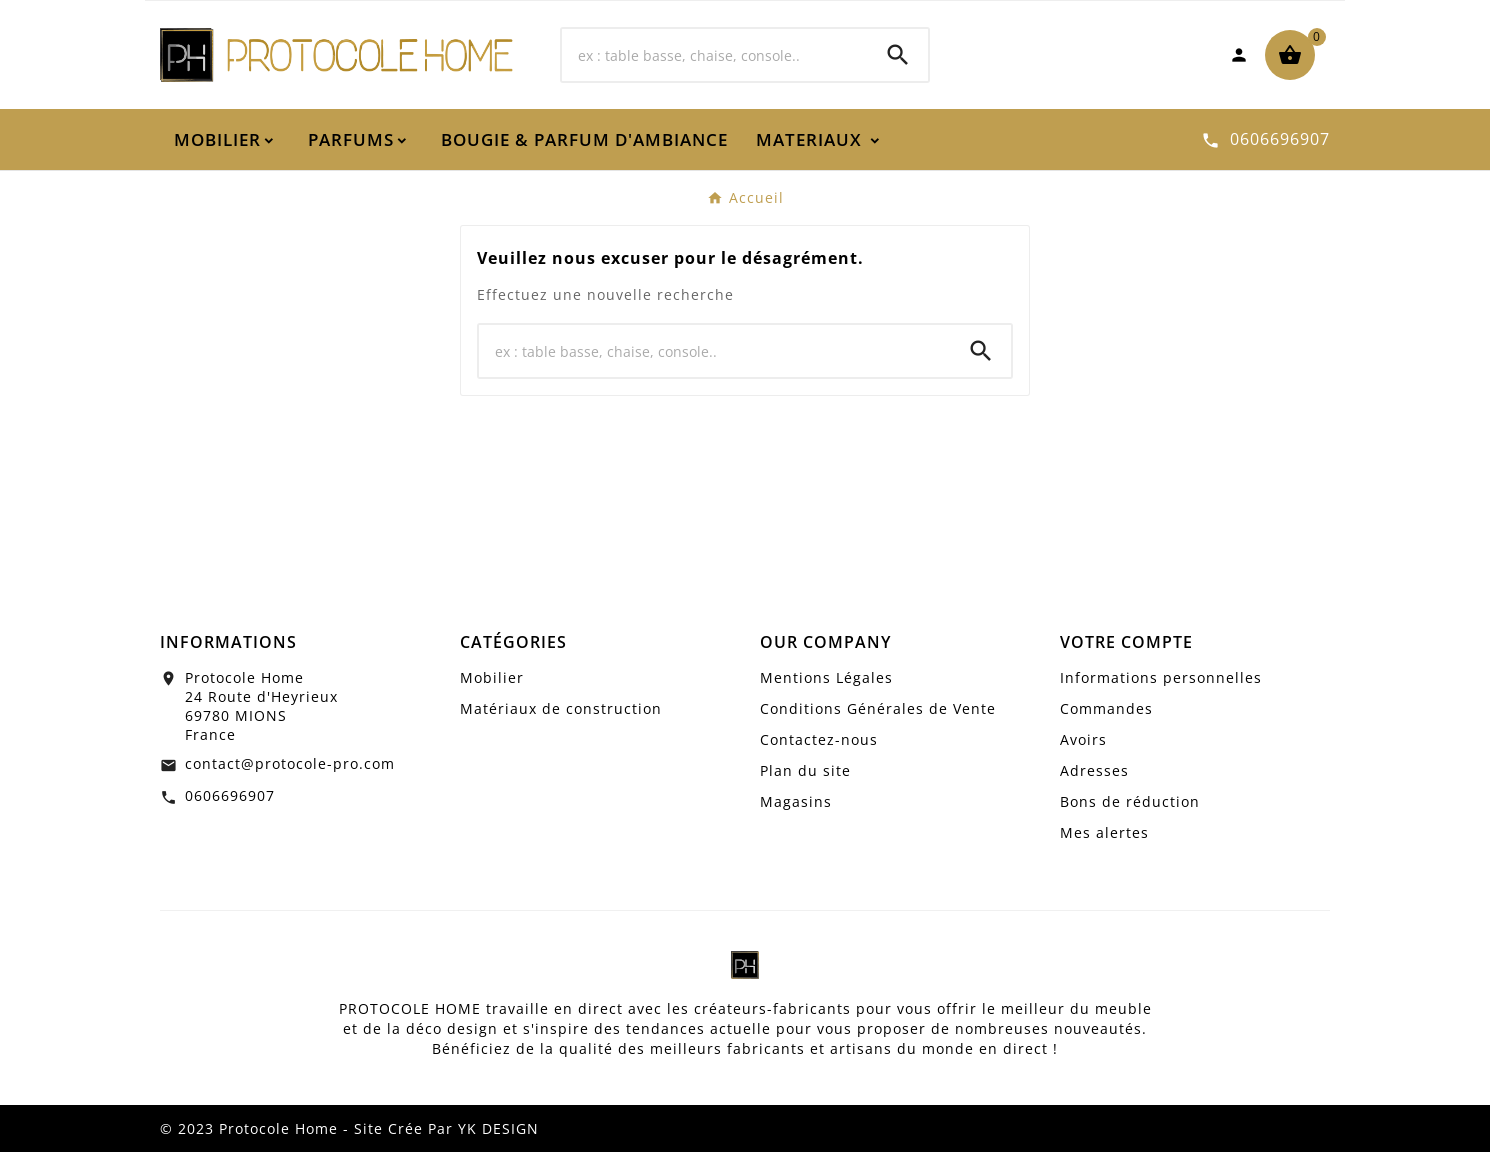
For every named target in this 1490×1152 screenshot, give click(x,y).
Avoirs (1083, 739)
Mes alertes (1104, 832)
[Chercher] (715, 55)
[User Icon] (1239, 55)
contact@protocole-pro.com (290, 763)
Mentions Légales (826, 677)
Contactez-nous (819, 739)
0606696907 (230, 795)
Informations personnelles (1161, 677)
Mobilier (492, 677)
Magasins (796, 801)
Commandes (1106, 708)
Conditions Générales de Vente (878, 708)
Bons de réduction (1130, 801)
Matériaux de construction (561, 708)
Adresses (1094, 770)
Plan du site (805, 770)
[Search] (898, 55)
